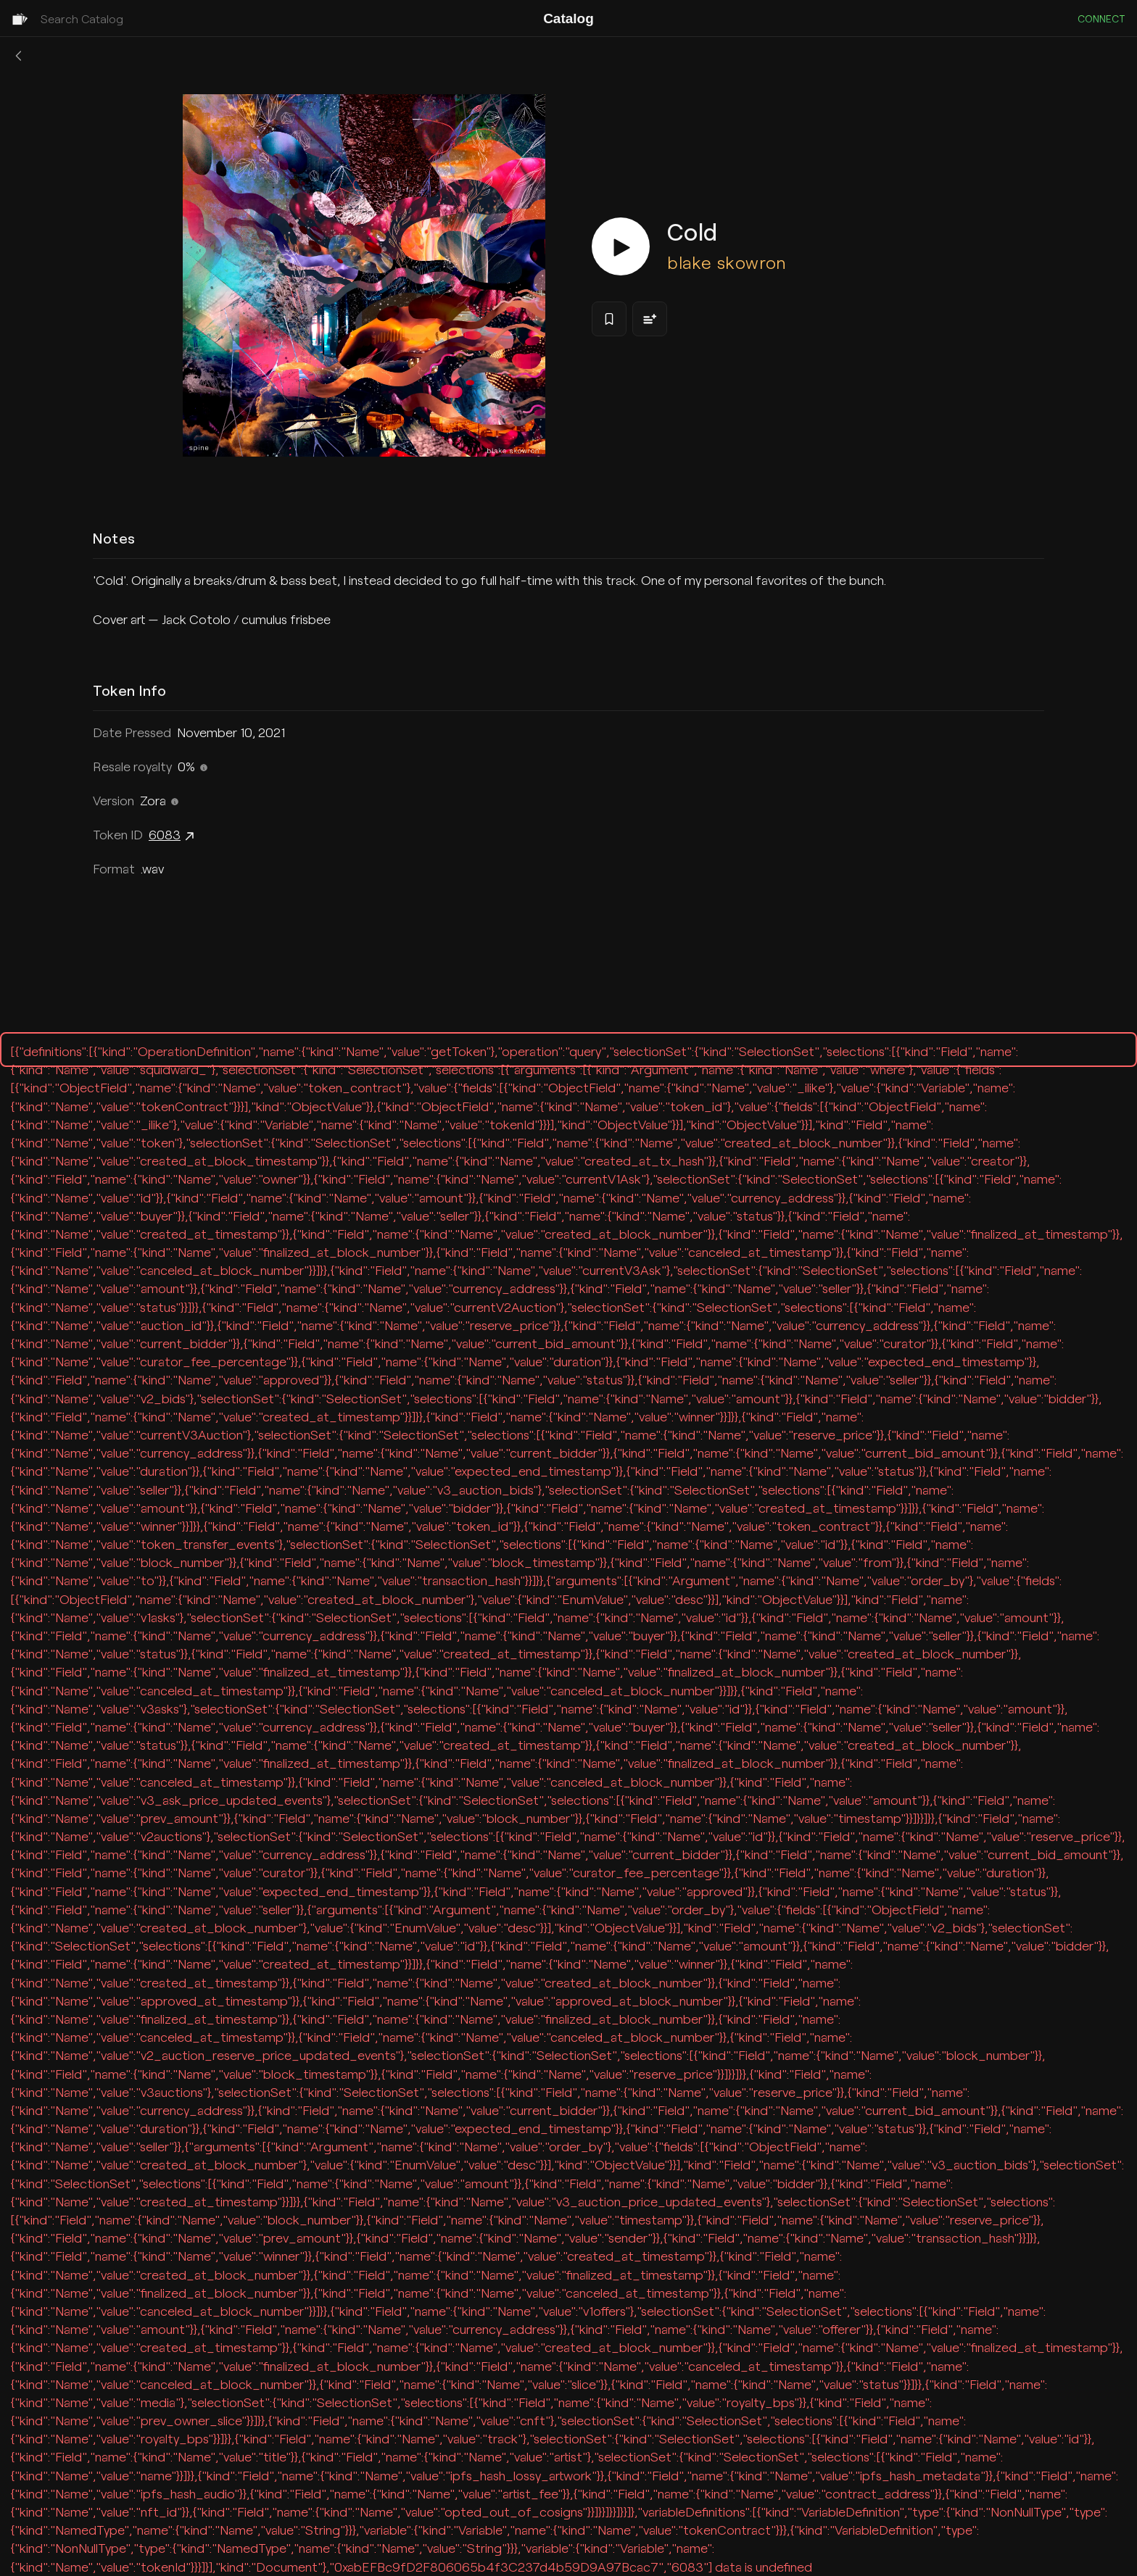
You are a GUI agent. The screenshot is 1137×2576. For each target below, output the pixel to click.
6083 (173, 836)
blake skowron (727, 262)
